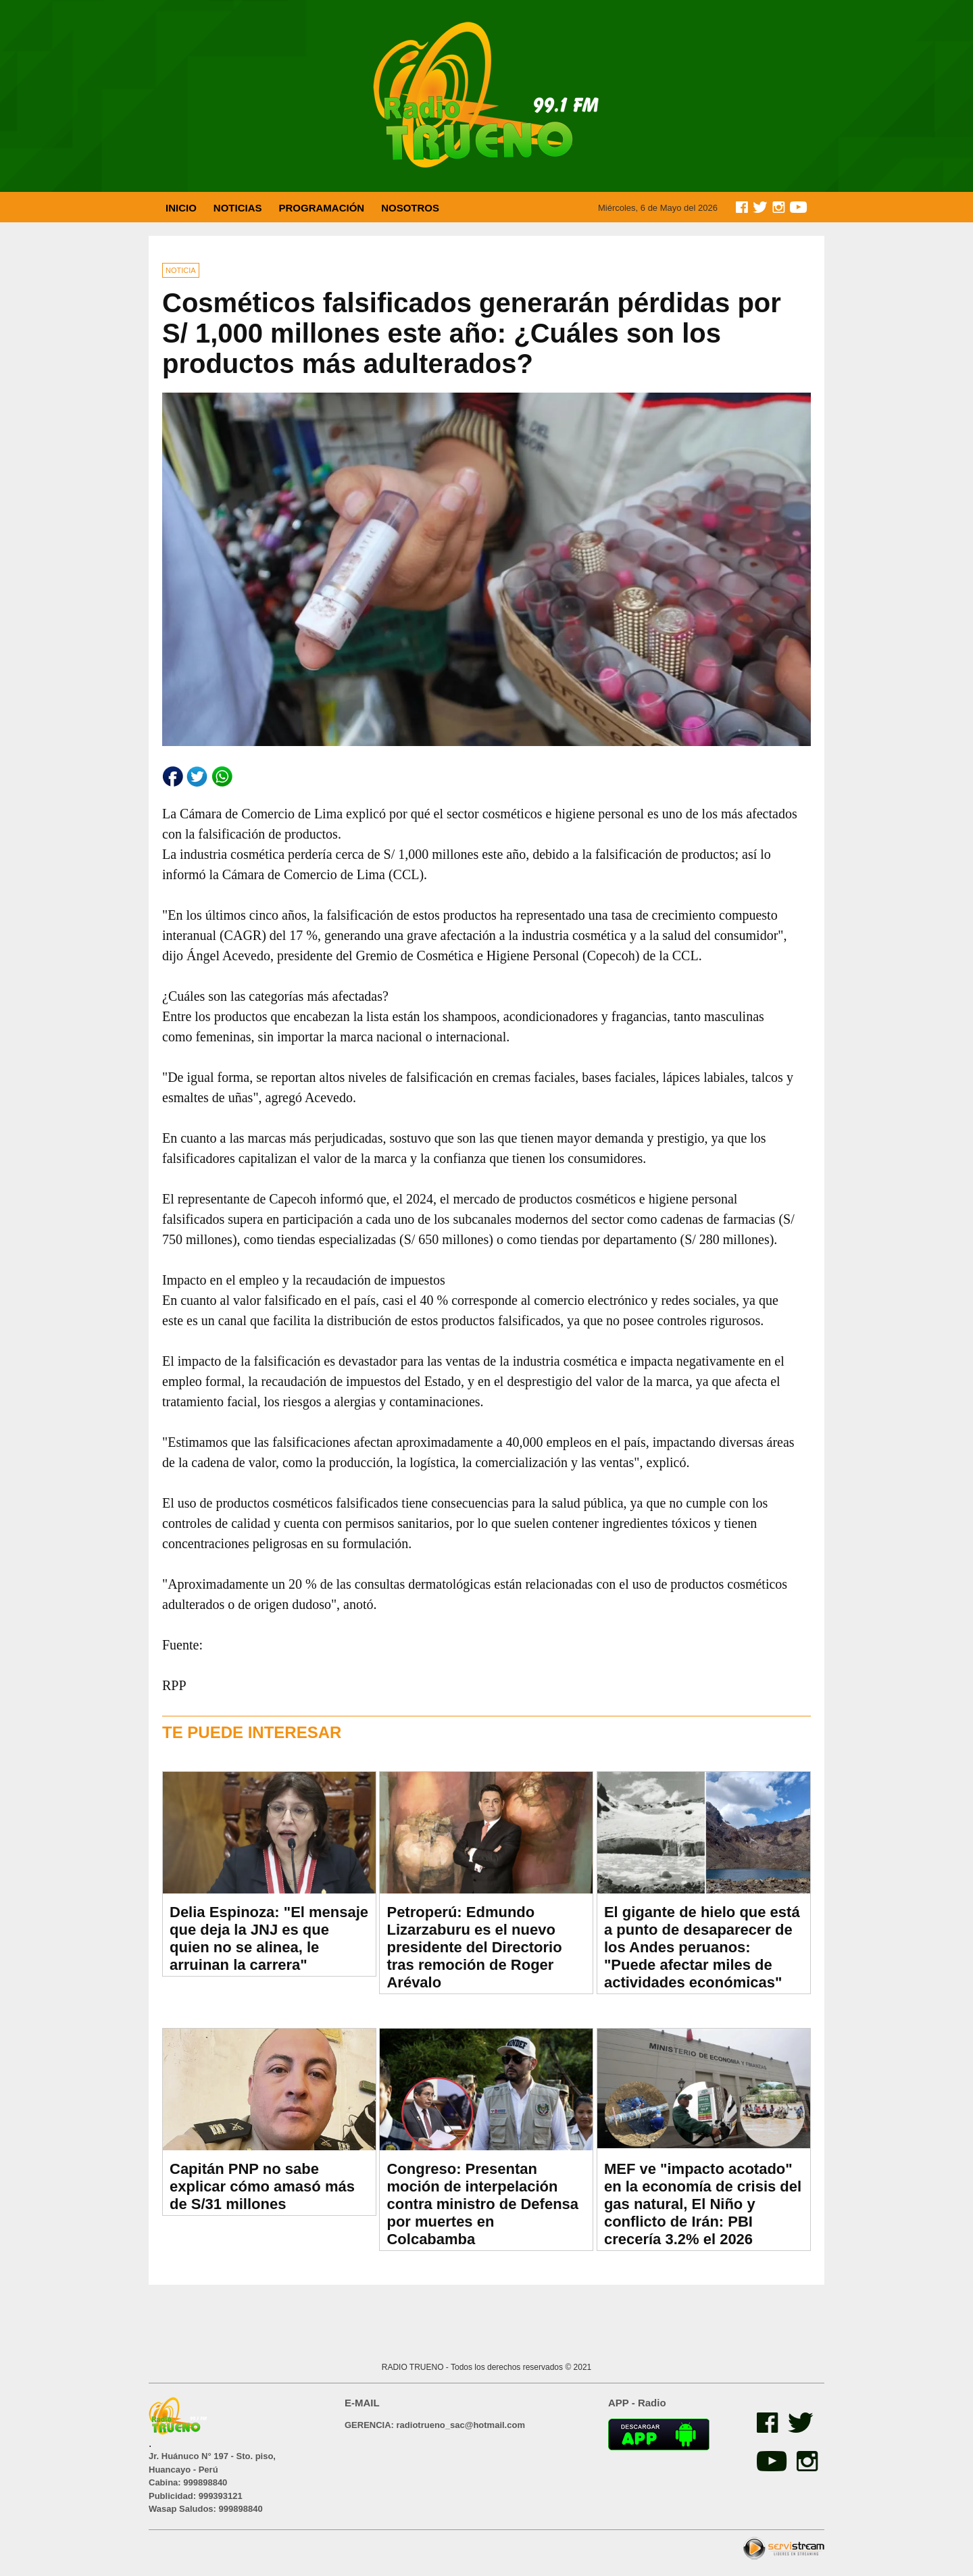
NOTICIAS (238, 208)
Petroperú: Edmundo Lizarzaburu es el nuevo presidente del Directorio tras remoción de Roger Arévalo (474, 1947)
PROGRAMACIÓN (322, 208)
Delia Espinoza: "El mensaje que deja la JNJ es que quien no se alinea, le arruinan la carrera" (269, 1938)
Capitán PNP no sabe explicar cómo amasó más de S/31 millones (262, 2186)
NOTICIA (181, 270)
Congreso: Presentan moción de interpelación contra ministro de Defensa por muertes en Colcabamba (482, 2204)
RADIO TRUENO (414, 2367)
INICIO (181, 208)
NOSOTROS (410, 208)
